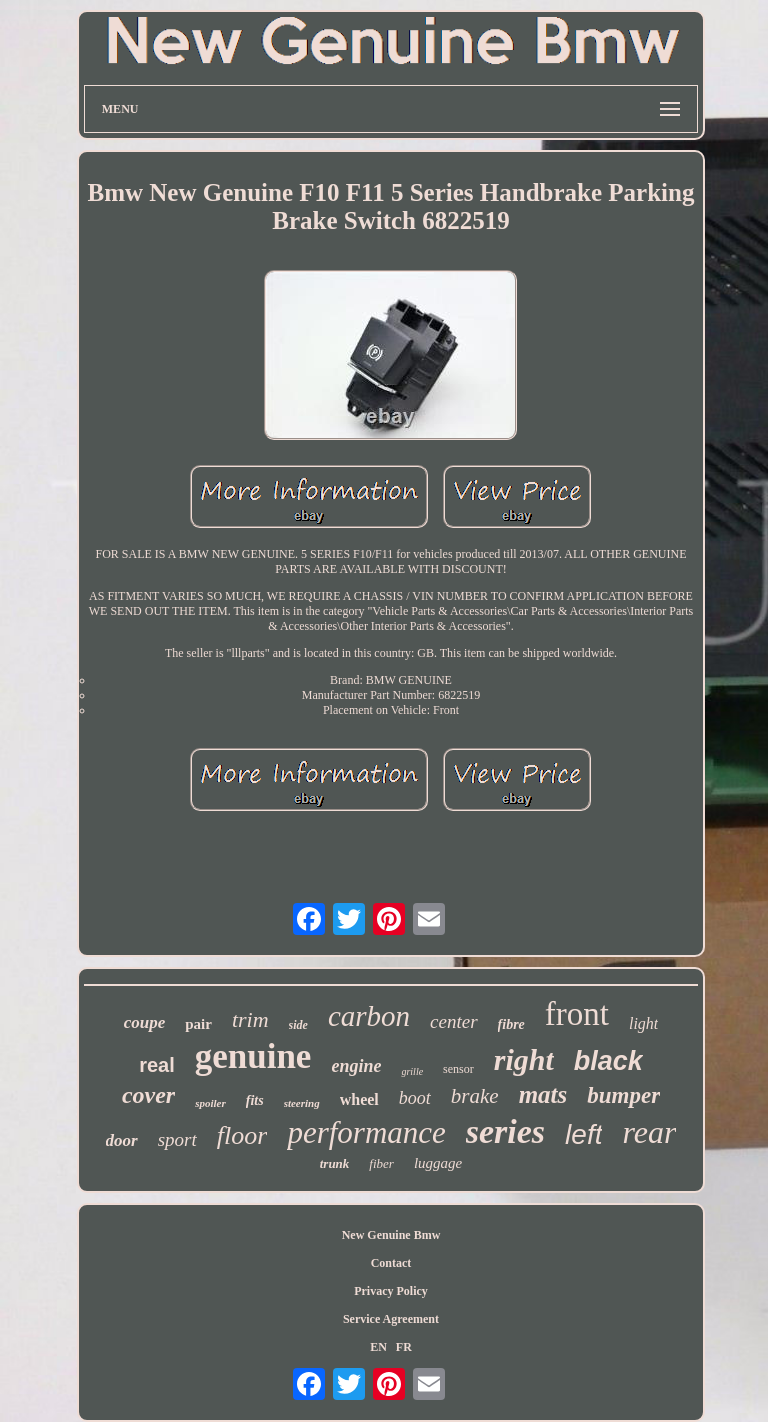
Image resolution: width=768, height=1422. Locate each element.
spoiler (210, 1103)
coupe (145, 1022)
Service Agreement (391, 1319)
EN (378, 1347)
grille (412, 1071)
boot (415, 1098)
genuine (253, 1056)
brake (475, 1096)
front (577, 1014)
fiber (381, 1163)
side (298, 1025)
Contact (391, 1263)
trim (250, 1019)
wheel (359, 1099)
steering (302, 1103)
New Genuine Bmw (391, 1235)
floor (242, 1135)
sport (177, 1139)
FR (404, 1347)
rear (649, 1132)
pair (198, 1024)
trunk (335, 1163)
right (524, 1059)
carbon (369, 1016)
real (157, 1065)
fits (255, 1100)
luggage (438, 1163)
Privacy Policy (391, 1291)
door (122, 1140)
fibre (511, 1024)
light (643, 1023)
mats (543, 1094)
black (608, 1061)
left (583, 1134)
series (505, 1131)
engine (356, 1066)
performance (366, 1132)
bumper (623, 1095)
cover (148, 1095)
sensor (458, 1069)
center (453, 1021)
